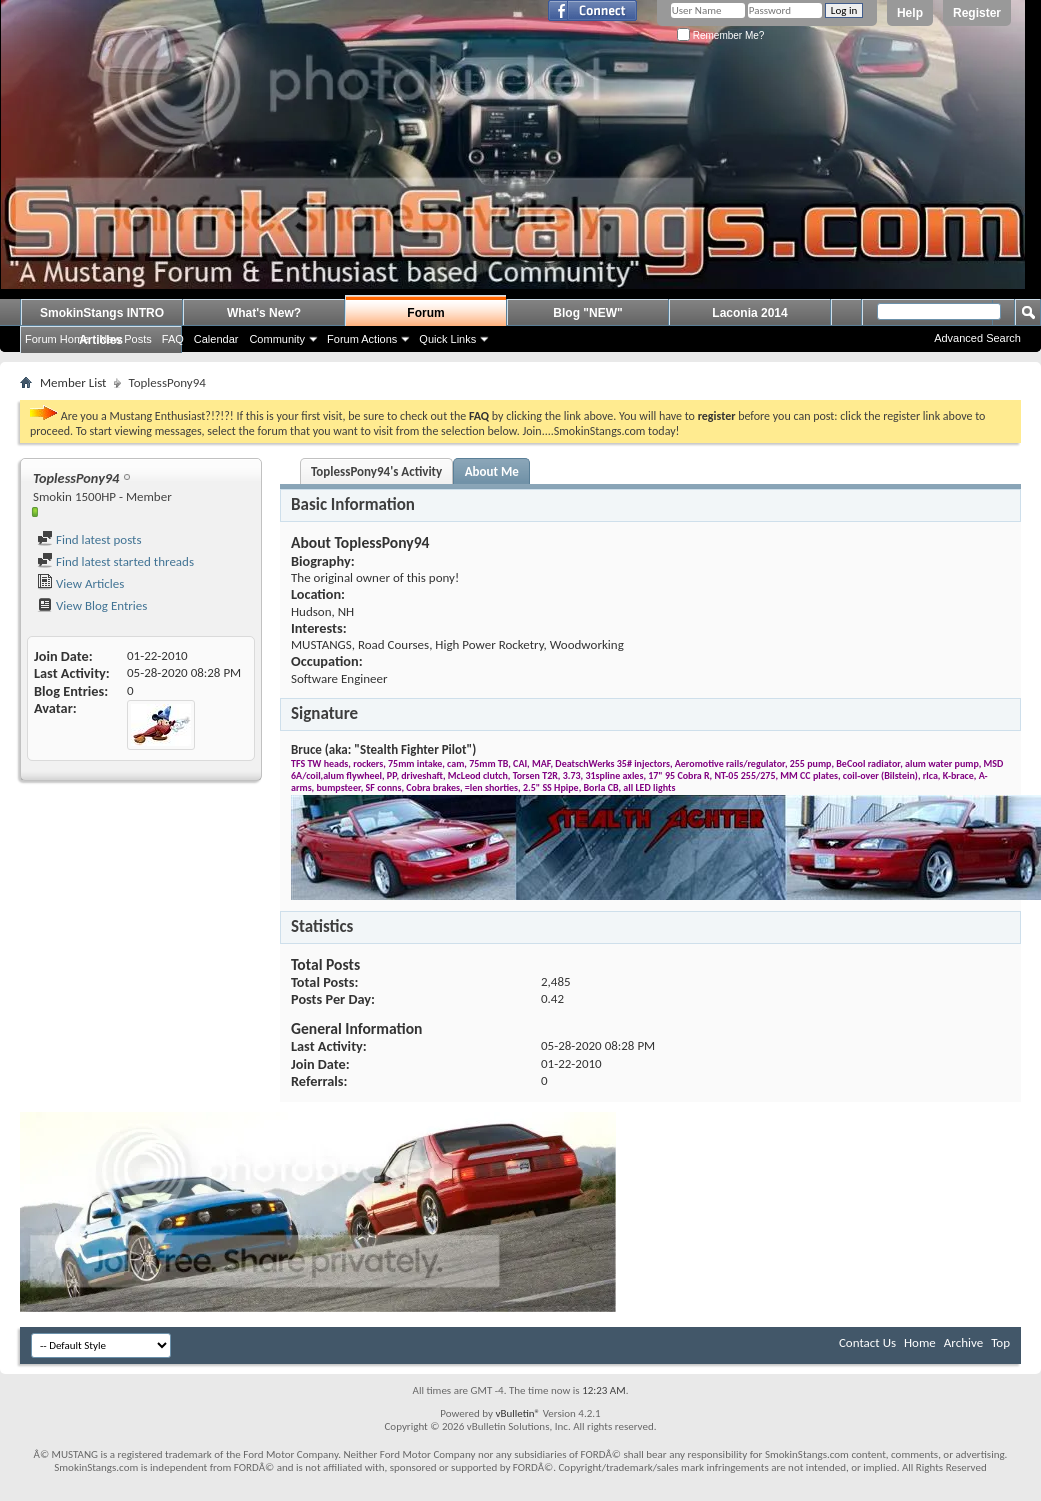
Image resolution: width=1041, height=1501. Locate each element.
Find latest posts (89, 539)
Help (910, 13)
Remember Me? (720, 35)
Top (1000, 1342)
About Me (492, 471)
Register (977, 13)
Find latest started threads (115, 561)
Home (920, 1342)
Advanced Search (977, 338)
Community (277, 339)
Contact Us (867, 1342)
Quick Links (447, 339)
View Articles (80, 583)
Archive (963, 1342)
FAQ (173, 339)
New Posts (125, 339)
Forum (425, 313)
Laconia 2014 (749, 313)
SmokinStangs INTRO (102, 313)
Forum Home (57, 339)
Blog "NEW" (587, 313)
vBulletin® (517, 1413)
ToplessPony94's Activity (376, 471)
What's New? (264, 313)
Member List (73, 382)
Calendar (216, 339)
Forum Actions (362, 339)
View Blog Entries (92, 605)
